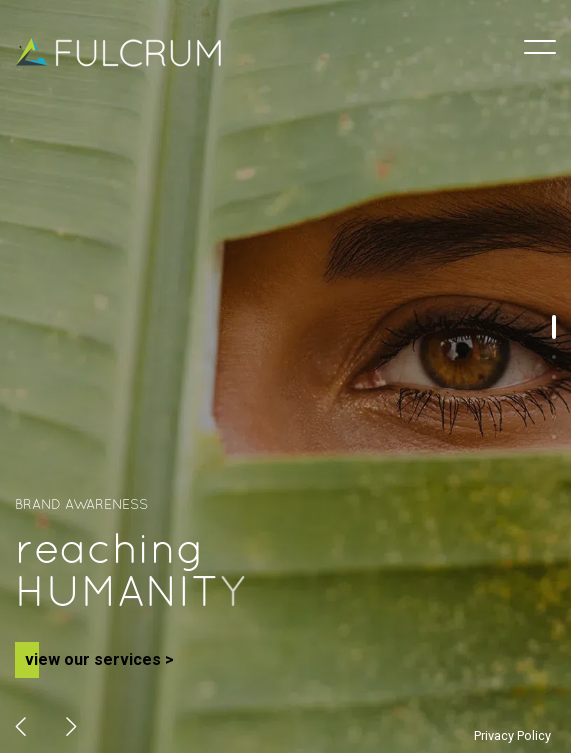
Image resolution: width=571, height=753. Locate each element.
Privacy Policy (512, 735)
